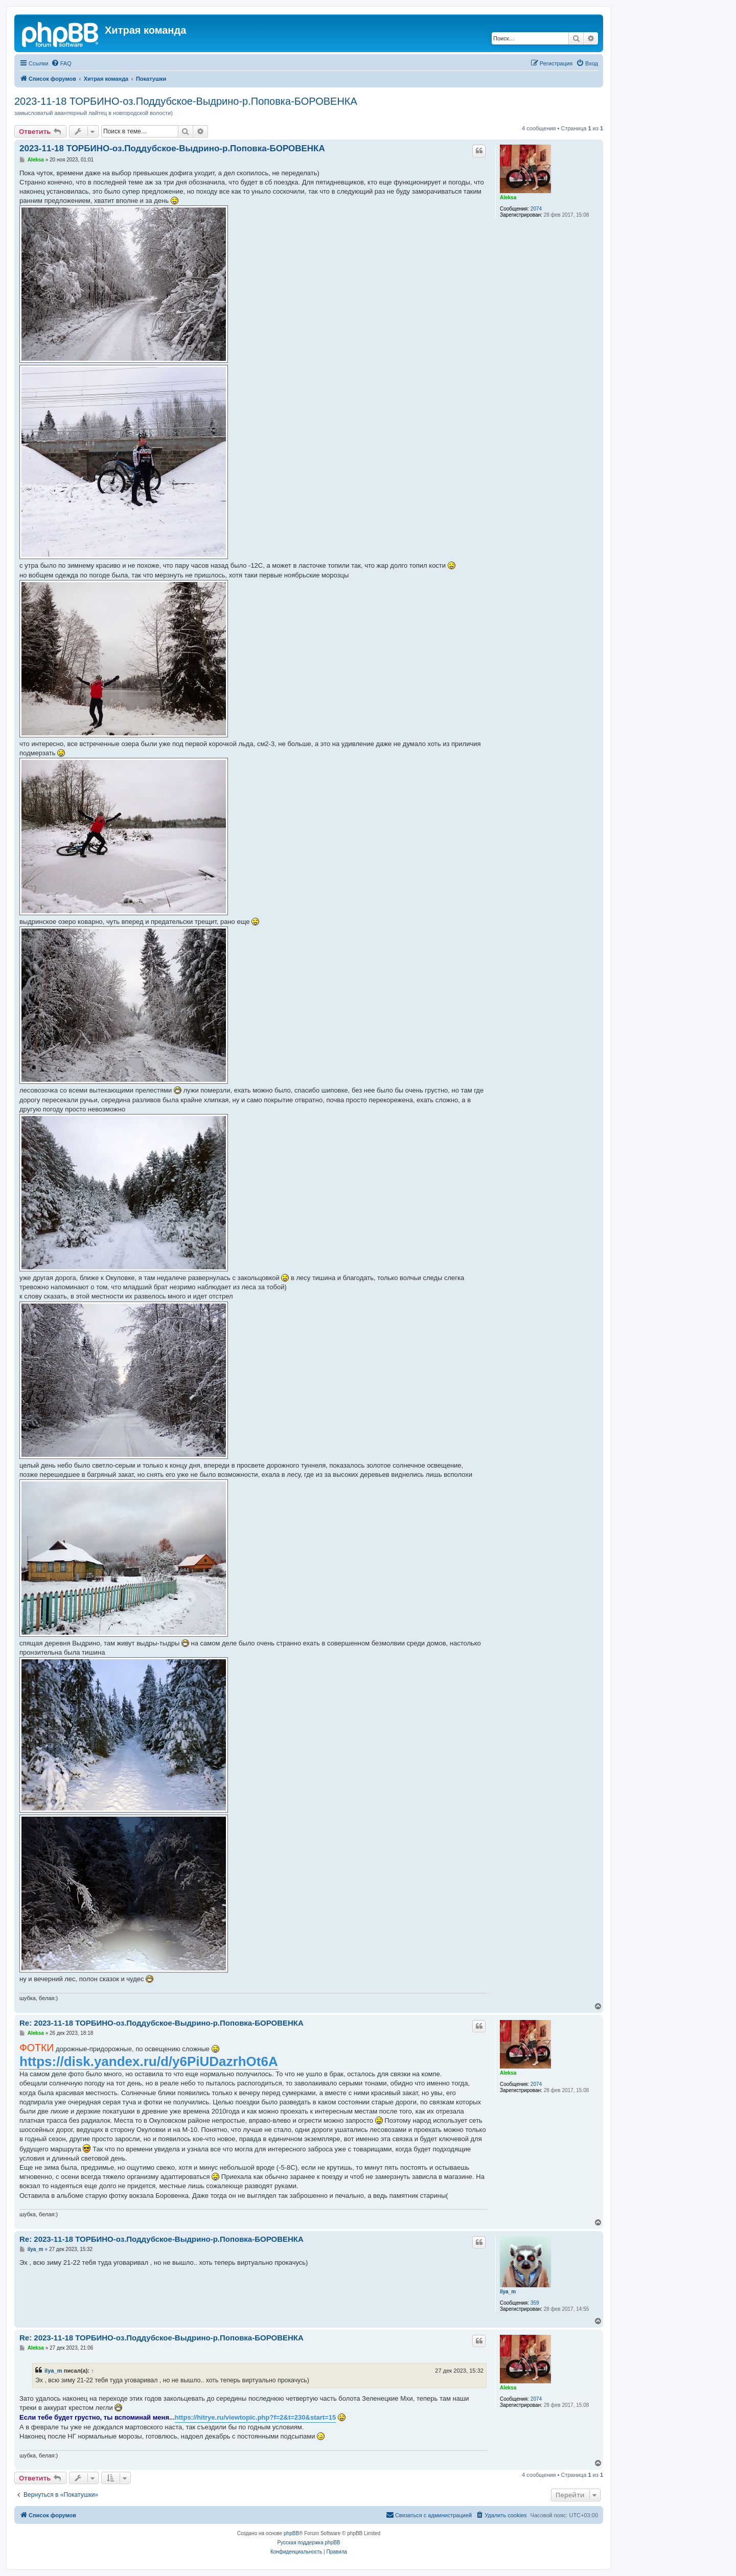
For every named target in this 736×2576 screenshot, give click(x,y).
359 (535, 2303)
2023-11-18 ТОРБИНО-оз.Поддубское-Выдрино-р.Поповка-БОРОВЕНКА (185, 101)
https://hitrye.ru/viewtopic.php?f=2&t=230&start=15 (255, 2417)
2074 (536, 209)
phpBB (291, 2533)
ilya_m (508, 2291)
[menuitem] (61, 63)
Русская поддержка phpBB (308, 2542)
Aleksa (508, 197)
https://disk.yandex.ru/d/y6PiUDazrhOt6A (148, 2061)
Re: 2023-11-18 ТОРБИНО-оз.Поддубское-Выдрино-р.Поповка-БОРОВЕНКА (161, 2022)
